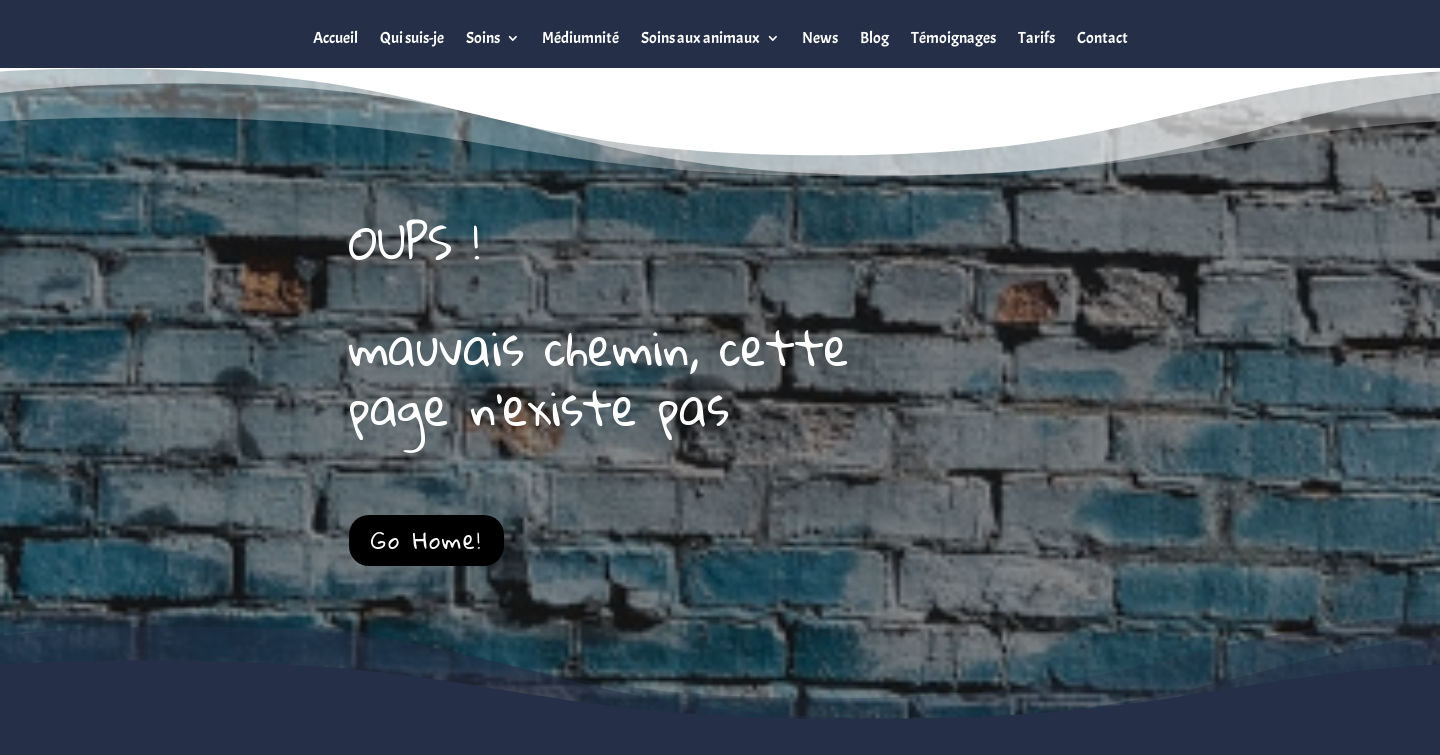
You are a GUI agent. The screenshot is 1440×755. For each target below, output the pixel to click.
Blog (874, 38)
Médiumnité (580, 38)
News (820, 38)
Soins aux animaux (700, 38)
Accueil (335, 38)
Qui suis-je (412, 38)
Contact (1102, 38)
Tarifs (1036, 38)
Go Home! (426, 540)
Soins (483, 38)
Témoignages (953, 38)
